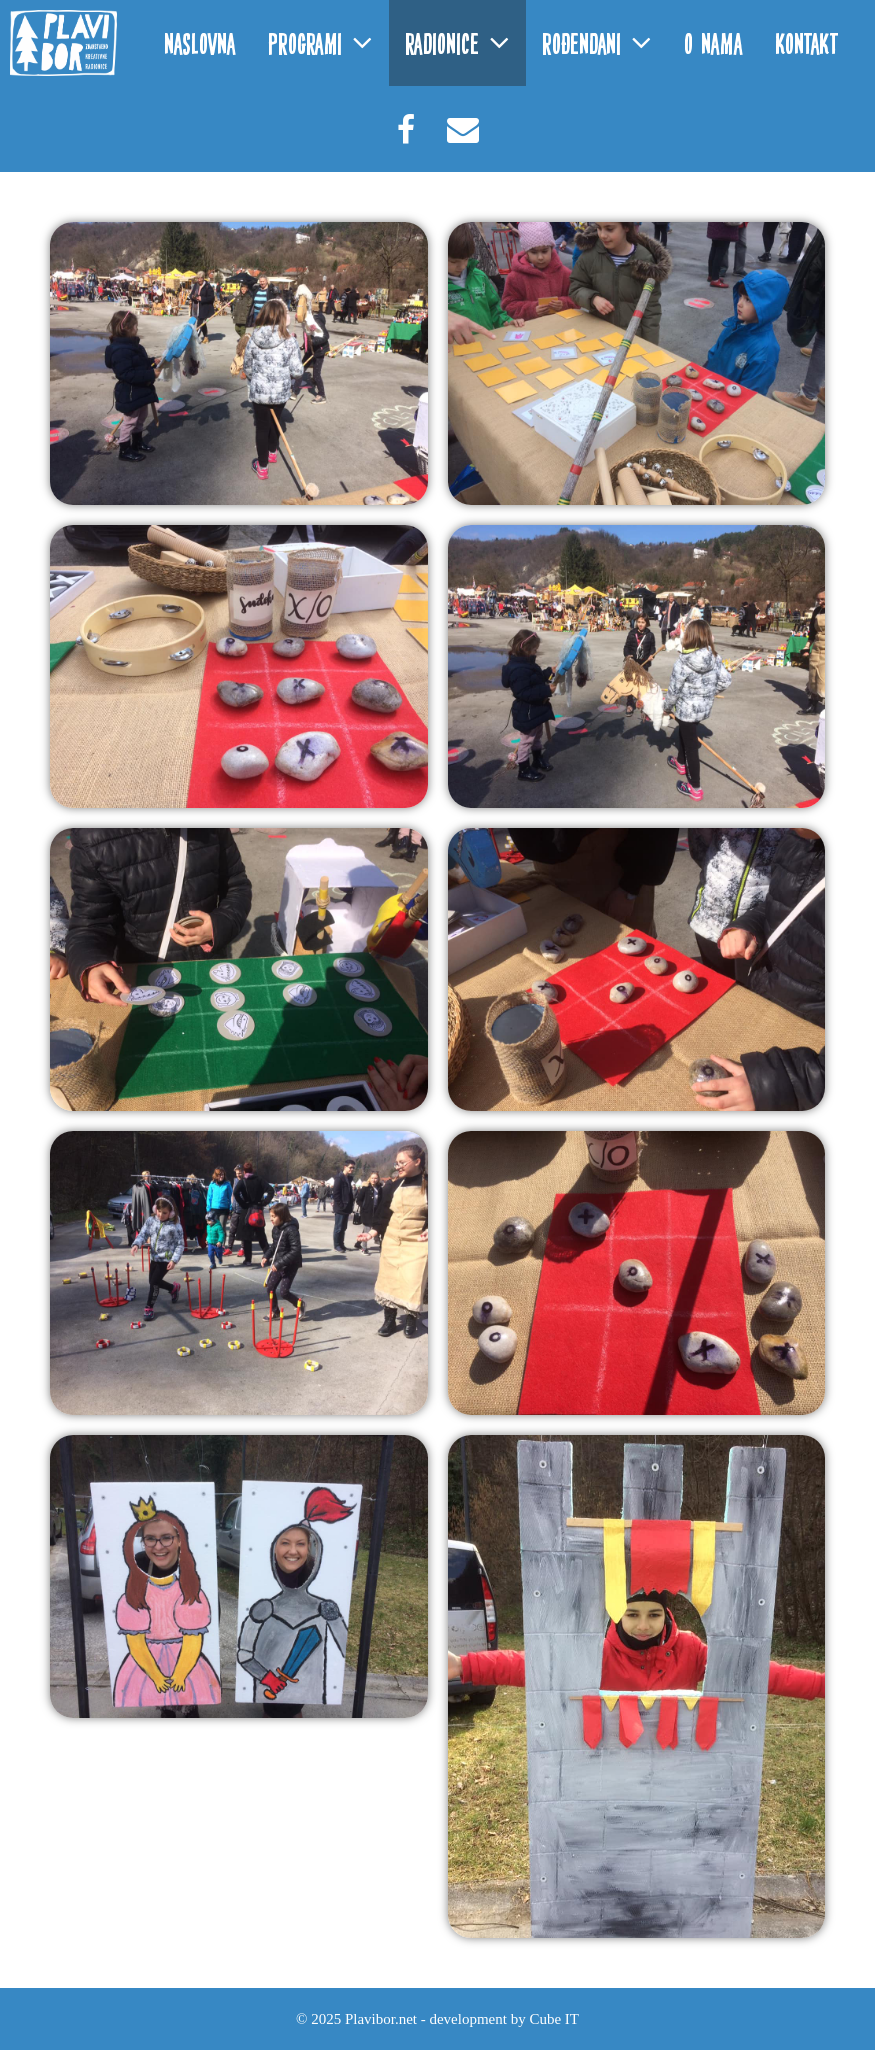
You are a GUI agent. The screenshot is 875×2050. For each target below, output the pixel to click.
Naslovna (200, 43)
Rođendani (605, 43)
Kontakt (807, 43)
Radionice (465, 43)
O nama (713, 43)
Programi (328, 43)
